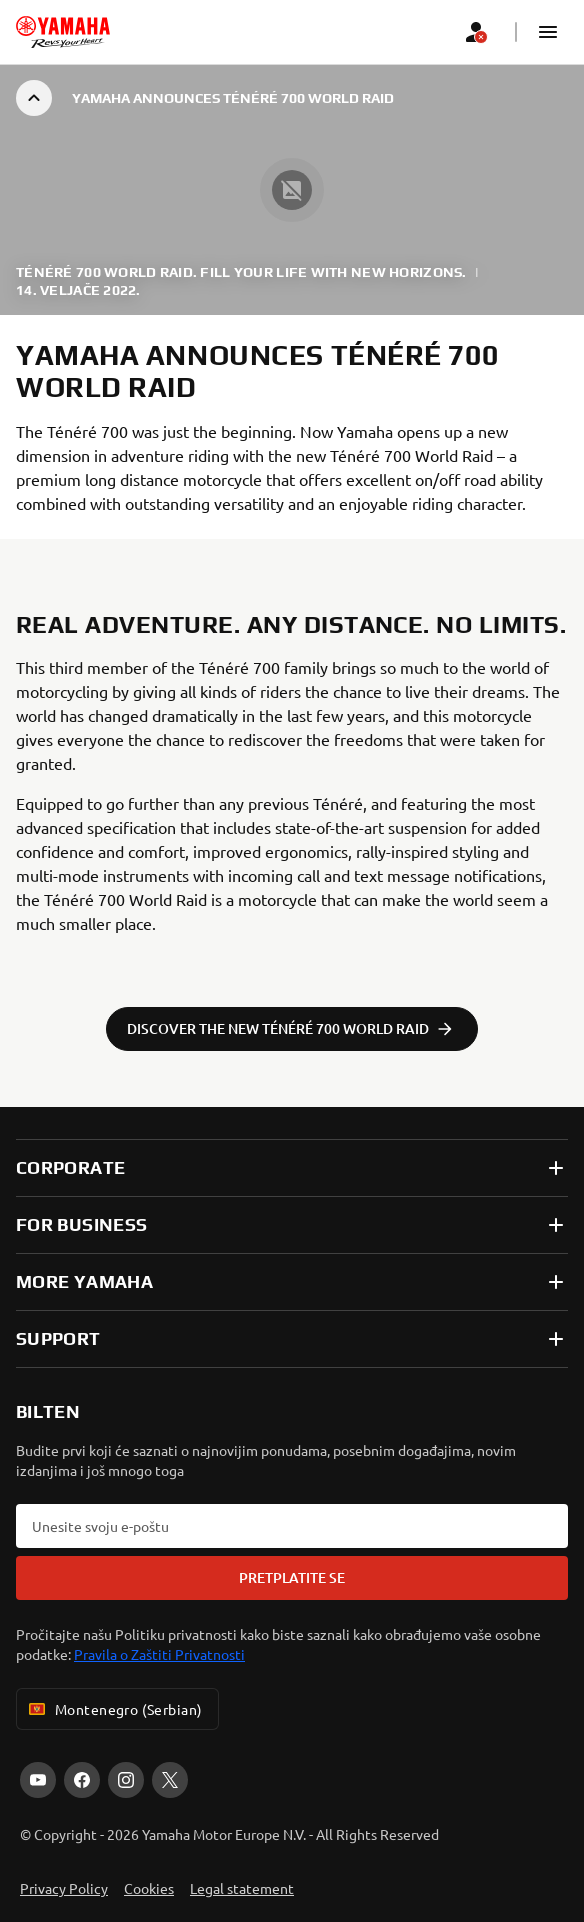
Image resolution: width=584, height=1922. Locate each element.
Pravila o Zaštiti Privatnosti (159, 1654)
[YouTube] (38, 1780)
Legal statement (242, 1888)
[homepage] (63, 32)
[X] (170, 1780)
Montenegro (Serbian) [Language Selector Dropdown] (113, 1709)
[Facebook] (82, 1780)
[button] (548, 32)
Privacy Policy (64, 1888)
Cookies (149, 1888)
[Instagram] (126, 1780)
